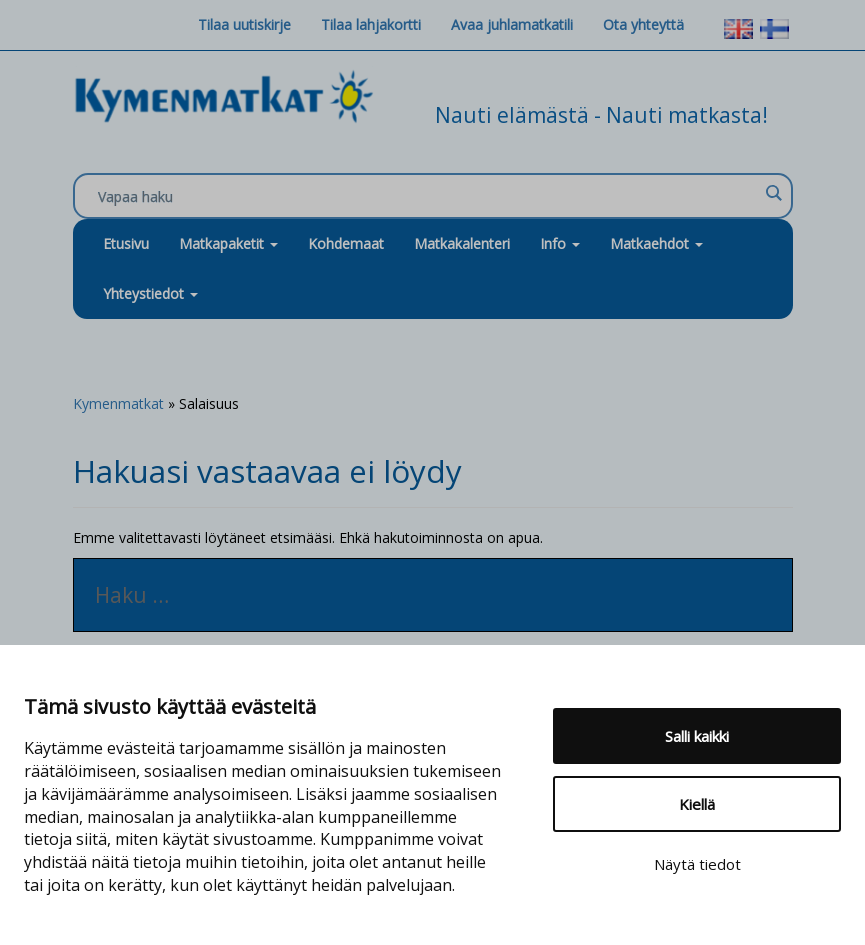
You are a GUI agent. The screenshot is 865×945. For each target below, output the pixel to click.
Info (560, 243)
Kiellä (697, 804)
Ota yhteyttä (643, 24)
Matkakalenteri (462, 243)
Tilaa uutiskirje (244, 24)
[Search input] (428, 197)
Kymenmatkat (118, 403)
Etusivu (126, 243)
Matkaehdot (656, 243)
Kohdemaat (346, 243)
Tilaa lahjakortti (371, 24)
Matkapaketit (228, 243)
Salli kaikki (697, 736)
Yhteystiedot (150, 293)
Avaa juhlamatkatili (512, 24)
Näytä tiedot (697, 864)
